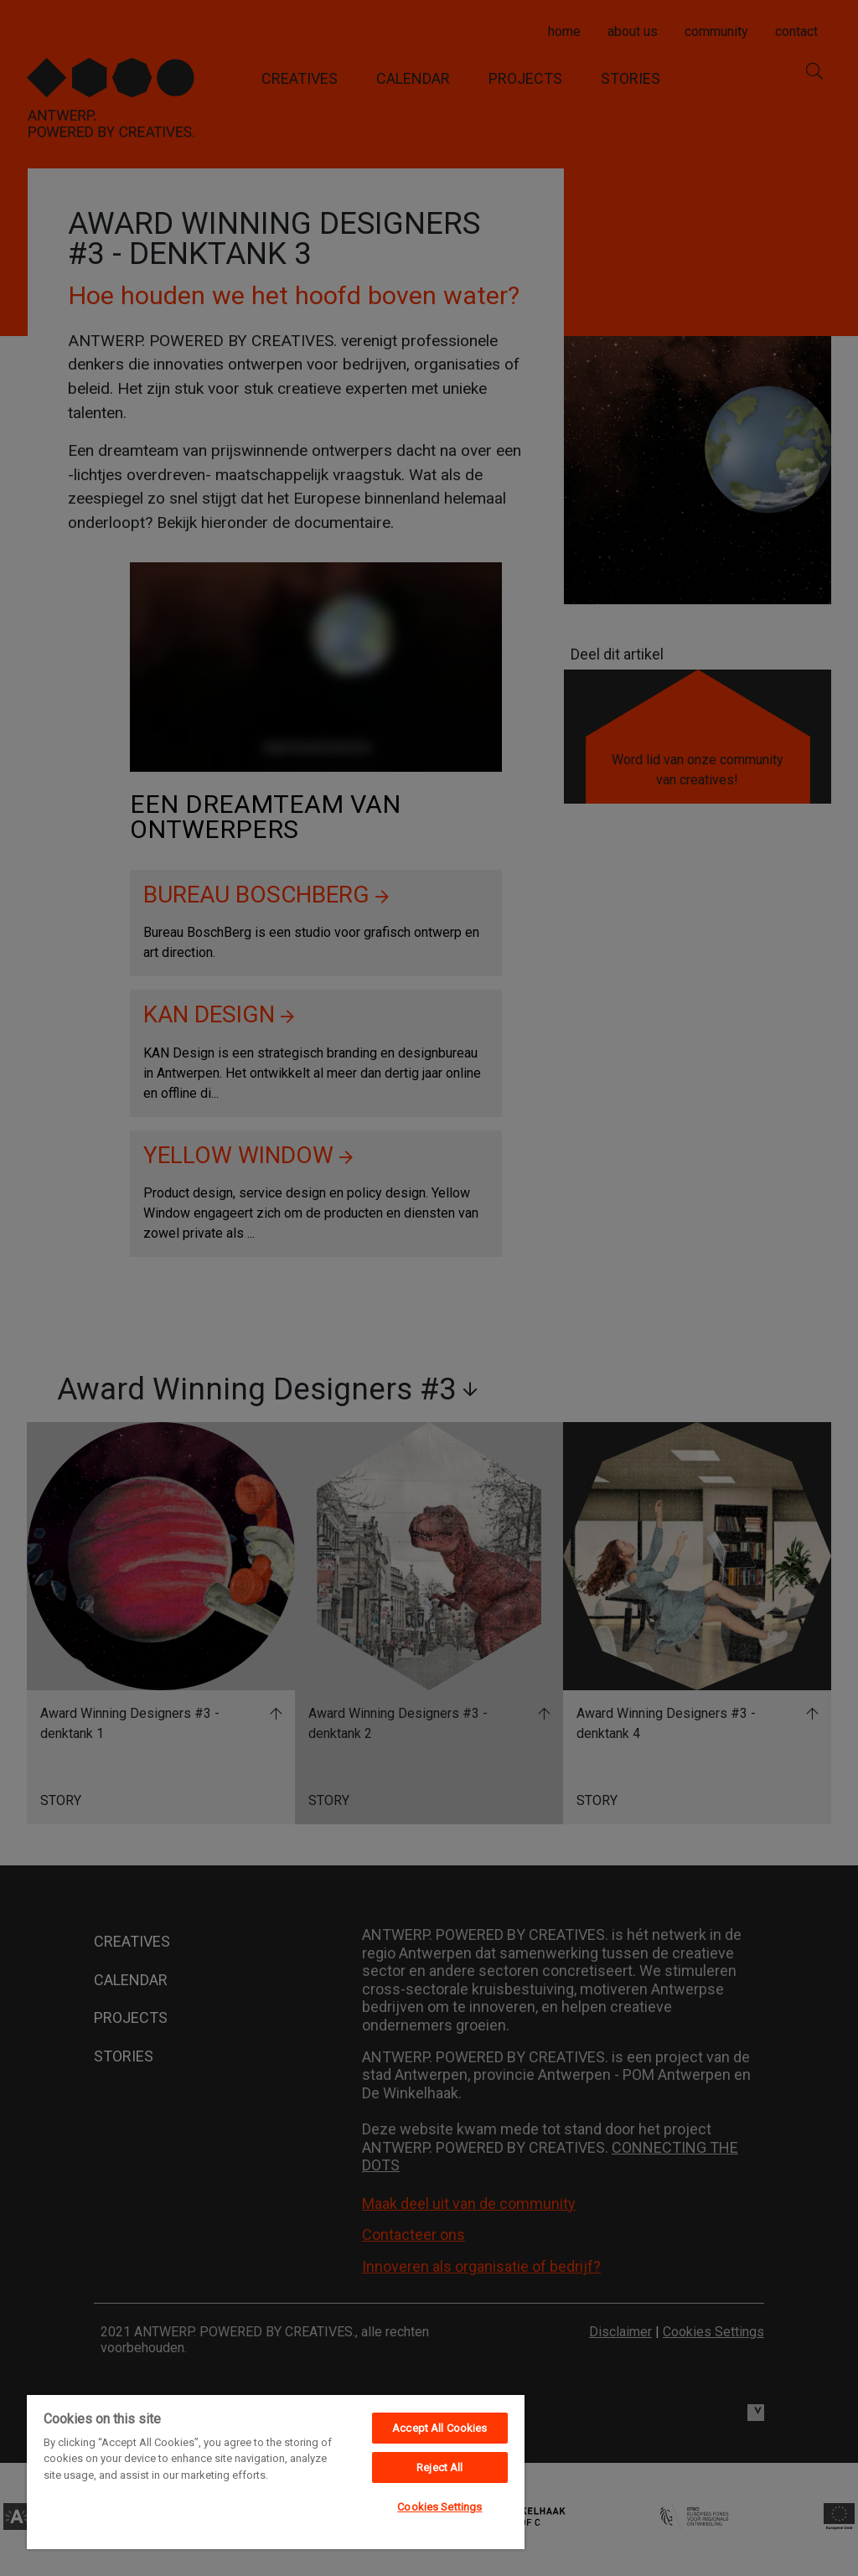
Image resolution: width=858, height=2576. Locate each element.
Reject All (439, 2467)
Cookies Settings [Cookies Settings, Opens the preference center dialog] (439, 2507)
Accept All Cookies (439, 2428)
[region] (276, 2471)
